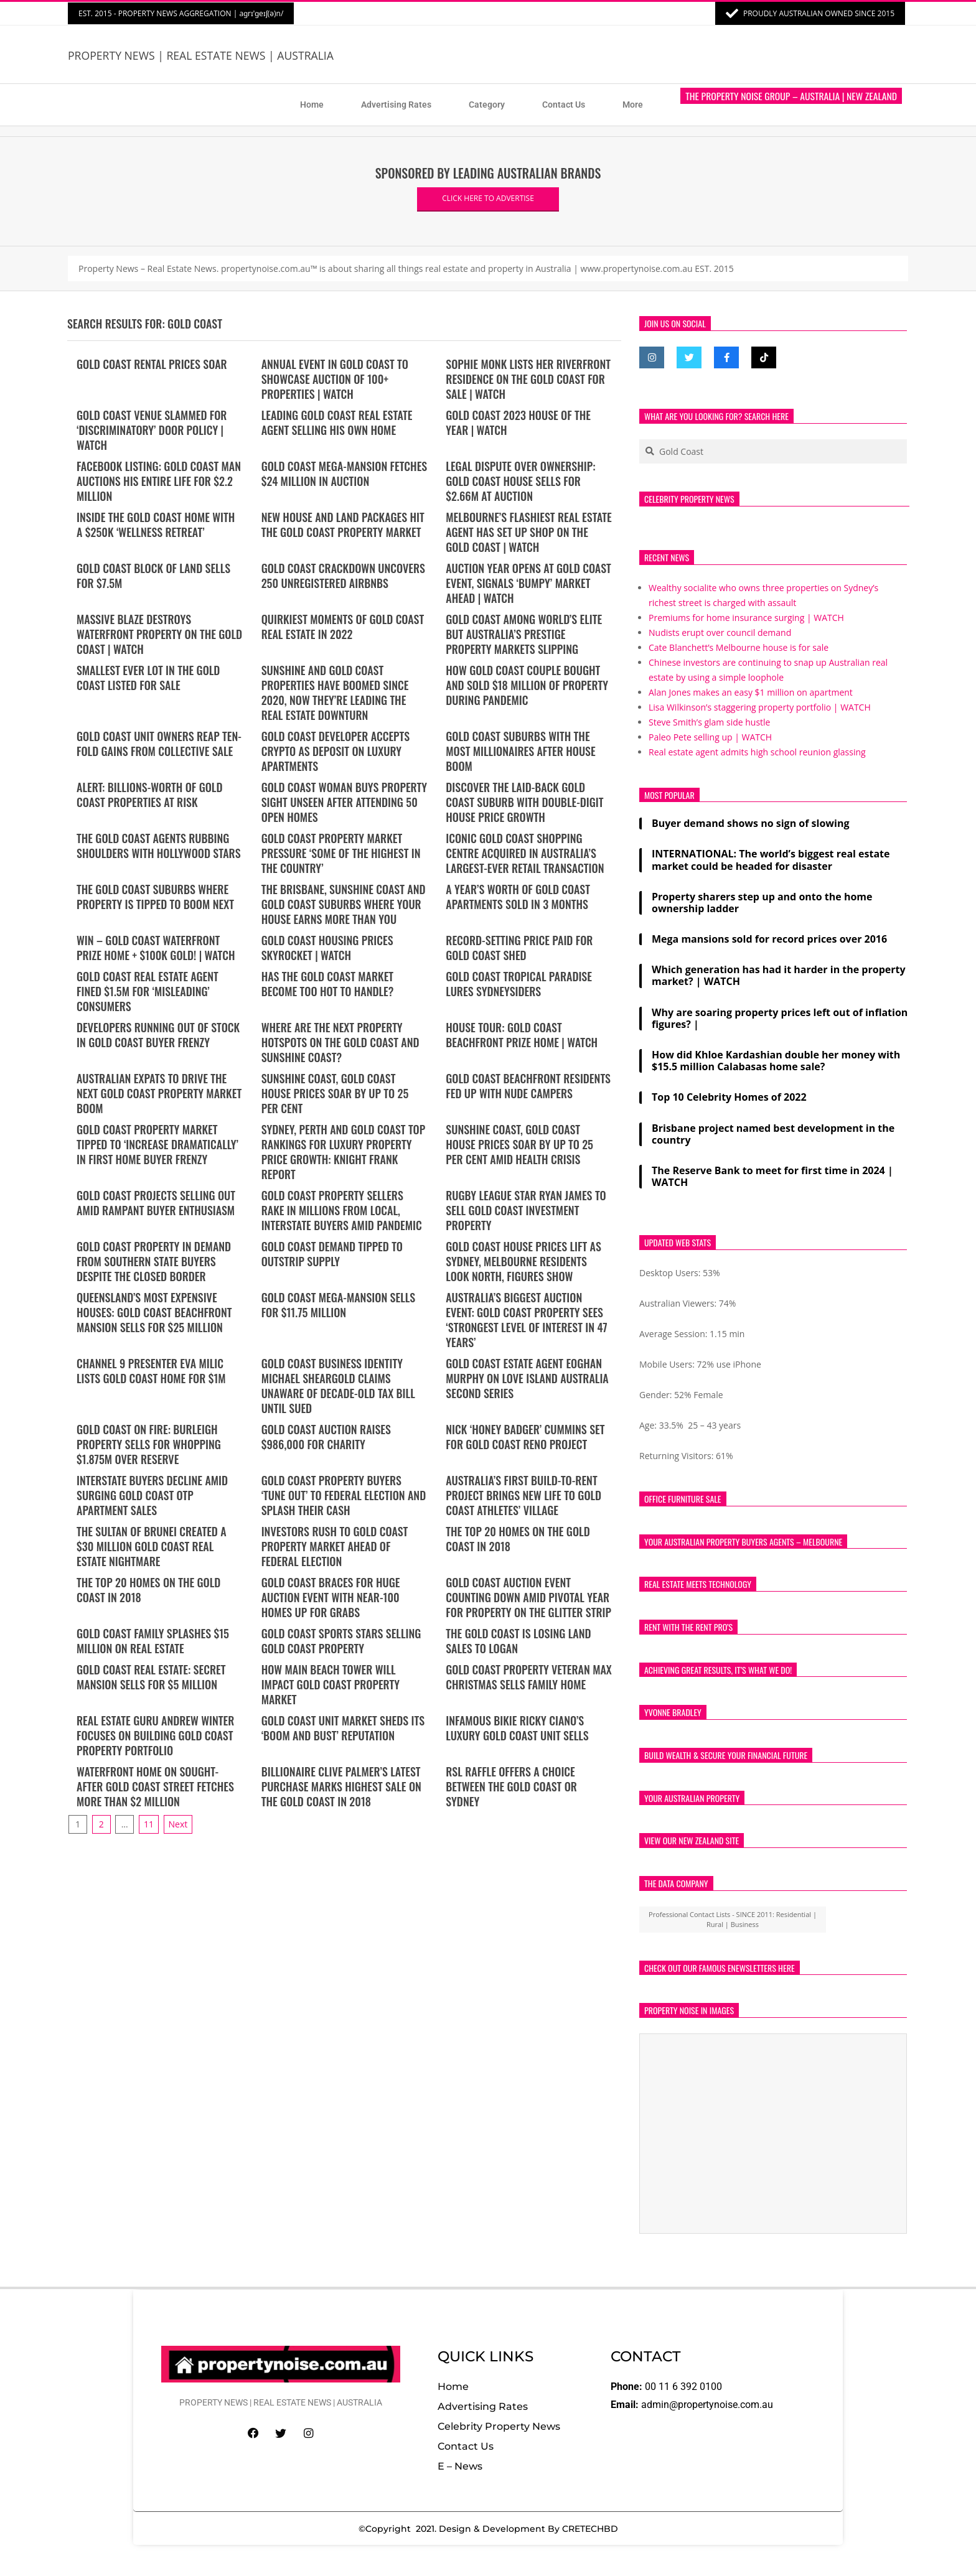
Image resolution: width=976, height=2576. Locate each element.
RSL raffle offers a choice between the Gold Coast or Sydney (511, 1786)
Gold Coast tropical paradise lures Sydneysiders (519, 983)
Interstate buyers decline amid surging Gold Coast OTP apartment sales (152, 1495)
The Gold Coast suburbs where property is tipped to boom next (155, 896)
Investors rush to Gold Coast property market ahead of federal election (334, 1546)
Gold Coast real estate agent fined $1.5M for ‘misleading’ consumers (147, 991)
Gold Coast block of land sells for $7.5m (153, 575)
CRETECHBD (590, 2528)
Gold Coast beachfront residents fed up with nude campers (528, 1085)
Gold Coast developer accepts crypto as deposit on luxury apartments (335, 751)
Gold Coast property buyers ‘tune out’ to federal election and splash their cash (343, 1495)
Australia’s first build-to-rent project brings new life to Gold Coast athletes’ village (523, 1495)
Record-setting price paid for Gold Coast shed (519, 947)
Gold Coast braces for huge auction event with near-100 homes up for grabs (330, 1597)
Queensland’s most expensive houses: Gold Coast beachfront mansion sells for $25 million (154, 1312)
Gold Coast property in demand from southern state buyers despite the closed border (154, 1261)
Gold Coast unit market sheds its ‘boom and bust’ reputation (343, 1727)
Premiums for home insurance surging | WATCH (746, 617)
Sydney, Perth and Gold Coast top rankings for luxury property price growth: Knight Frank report (343, 1151)
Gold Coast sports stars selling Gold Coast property (341, 1640)
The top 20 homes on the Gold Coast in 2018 (517, 1538)
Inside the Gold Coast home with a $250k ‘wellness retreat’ (156, 524)
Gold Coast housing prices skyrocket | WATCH (327, 947)
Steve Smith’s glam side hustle (709, 722)
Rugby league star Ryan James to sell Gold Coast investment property (526, 1210)
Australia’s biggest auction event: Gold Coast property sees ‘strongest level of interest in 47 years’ (526, 1319)
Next (178, 1824)
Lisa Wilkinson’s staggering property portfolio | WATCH (760, 707)
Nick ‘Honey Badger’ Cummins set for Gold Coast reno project (525, 1436)
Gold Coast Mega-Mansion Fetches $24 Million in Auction (344, 473)
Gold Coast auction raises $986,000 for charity (326, 1436)
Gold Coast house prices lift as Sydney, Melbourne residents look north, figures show (523, 1261)
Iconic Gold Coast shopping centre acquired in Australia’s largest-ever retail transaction (525, 853)
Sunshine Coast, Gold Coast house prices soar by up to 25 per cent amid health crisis (519, 1144)
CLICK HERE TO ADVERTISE (488, 198)
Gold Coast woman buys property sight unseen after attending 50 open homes (344, 802)
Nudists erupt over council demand (720, 632)
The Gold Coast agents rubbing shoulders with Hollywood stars (159, 845)
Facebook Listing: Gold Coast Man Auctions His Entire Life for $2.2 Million (159, 481)
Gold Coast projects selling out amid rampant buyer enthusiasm (156, 1202)
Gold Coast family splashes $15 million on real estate (153, 1640)
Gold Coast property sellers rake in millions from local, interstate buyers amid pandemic (341, 1210)
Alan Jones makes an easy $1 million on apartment (751, 692)
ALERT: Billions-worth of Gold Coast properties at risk (149, 794)
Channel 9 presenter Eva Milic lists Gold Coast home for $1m (151, 1370)
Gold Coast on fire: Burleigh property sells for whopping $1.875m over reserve (149, 1444)
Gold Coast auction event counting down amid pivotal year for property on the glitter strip (528, 1597)
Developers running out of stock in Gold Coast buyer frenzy (158, 1034)
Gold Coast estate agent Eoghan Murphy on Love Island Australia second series (527, 1378)
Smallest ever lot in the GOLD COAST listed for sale (148, 677)
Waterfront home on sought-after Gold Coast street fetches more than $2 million (155, 1786)
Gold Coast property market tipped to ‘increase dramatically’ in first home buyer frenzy (157, 1144)
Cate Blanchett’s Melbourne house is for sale (738, 647)
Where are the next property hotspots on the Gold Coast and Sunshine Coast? (340, 1042)
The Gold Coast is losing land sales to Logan (518, 1640)
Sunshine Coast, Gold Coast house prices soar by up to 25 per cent (335, 1093)
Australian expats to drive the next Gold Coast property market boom (159, 1093)
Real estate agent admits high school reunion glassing (757, 752)
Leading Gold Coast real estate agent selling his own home (337, 422)
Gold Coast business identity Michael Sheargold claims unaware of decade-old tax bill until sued (338, 1385)
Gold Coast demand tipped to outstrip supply (332, 1253)
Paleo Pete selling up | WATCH (710, 737)
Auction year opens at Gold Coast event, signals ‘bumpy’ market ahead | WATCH (528, 583)
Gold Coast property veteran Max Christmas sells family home (529, 1676)
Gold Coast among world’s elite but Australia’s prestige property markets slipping (524, 634)
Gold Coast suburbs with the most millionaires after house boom (520, 751)
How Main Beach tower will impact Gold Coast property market (330, 1684)
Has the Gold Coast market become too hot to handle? (327, 983)
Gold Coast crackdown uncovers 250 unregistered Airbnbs (343, 575)
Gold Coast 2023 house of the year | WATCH (518, 422)
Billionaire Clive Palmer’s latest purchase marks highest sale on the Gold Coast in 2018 (341, 1786)
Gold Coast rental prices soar (152, 364)
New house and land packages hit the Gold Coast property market (343, 524)
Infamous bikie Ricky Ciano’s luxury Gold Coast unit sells (517, 1727)
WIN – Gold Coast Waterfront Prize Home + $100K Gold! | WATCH (156, 947)
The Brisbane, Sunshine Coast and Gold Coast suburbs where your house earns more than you (343, 904)
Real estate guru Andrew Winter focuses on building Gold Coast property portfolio (155, 1735)
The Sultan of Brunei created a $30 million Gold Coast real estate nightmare (152, 1546)
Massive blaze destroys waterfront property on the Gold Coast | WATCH (159, 634)
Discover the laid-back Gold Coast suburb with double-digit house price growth (524, 802)
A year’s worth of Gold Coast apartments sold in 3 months (518, 896)
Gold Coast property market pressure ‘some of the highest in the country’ (341, 853)
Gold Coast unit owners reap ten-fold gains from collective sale (159, 743)
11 (149, 1824)
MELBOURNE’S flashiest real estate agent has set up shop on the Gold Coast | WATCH (528, 532)
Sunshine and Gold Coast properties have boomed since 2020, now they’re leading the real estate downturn (335, 692)
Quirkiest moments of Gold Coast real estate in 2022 (343, 626)
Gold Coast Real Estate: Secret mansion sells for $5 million (151, 1676)
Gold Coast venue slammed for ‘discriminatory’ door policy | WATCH (152, 430)
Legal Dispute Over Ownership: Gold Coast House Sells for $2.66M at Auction (520, 481)
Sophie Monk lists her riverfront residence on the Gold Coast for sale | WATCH (528, 379)
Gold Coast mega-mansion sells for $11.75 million (338, 1304)
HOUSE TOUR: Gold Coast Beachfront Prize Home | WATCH (522, 1034)
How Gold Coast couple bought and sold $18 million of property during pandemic (527, 685)
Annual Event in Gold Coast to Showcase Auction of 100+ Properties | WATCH (334, 379)
